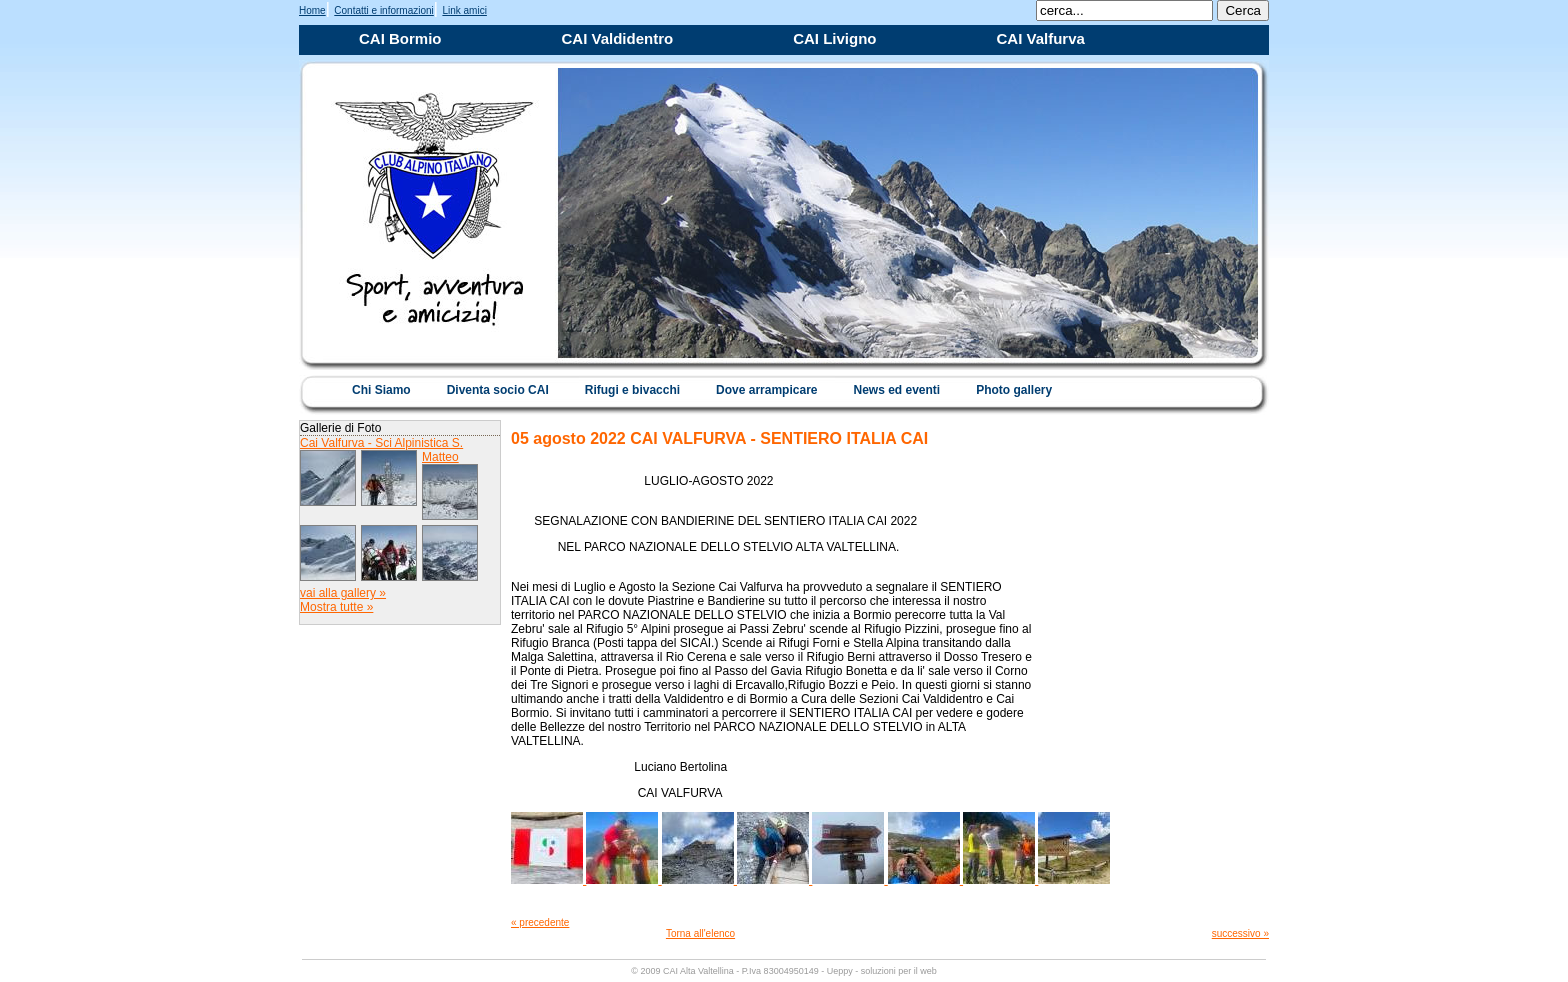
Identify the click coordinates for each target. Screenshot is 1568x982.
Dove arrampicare (766, 390)
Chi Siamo (381, 390)
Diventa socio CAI (498, 390)
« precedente (540, 922)
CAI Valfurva (1041, 38)
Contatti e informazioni (384, 10)
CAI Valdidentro (618, 38)
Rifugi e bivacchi (632, 390)
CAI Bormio (400, 38)
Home (312, 10)
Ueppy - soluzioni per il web (882, 971)
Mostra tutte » (336, 607)
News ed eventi (896, 390)
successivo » (1240, 933)
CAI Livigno (834, 38)
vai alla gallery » (343, 593)
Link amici (464, 10)
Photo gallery (1014, 390)
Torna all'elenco (700, 933)
